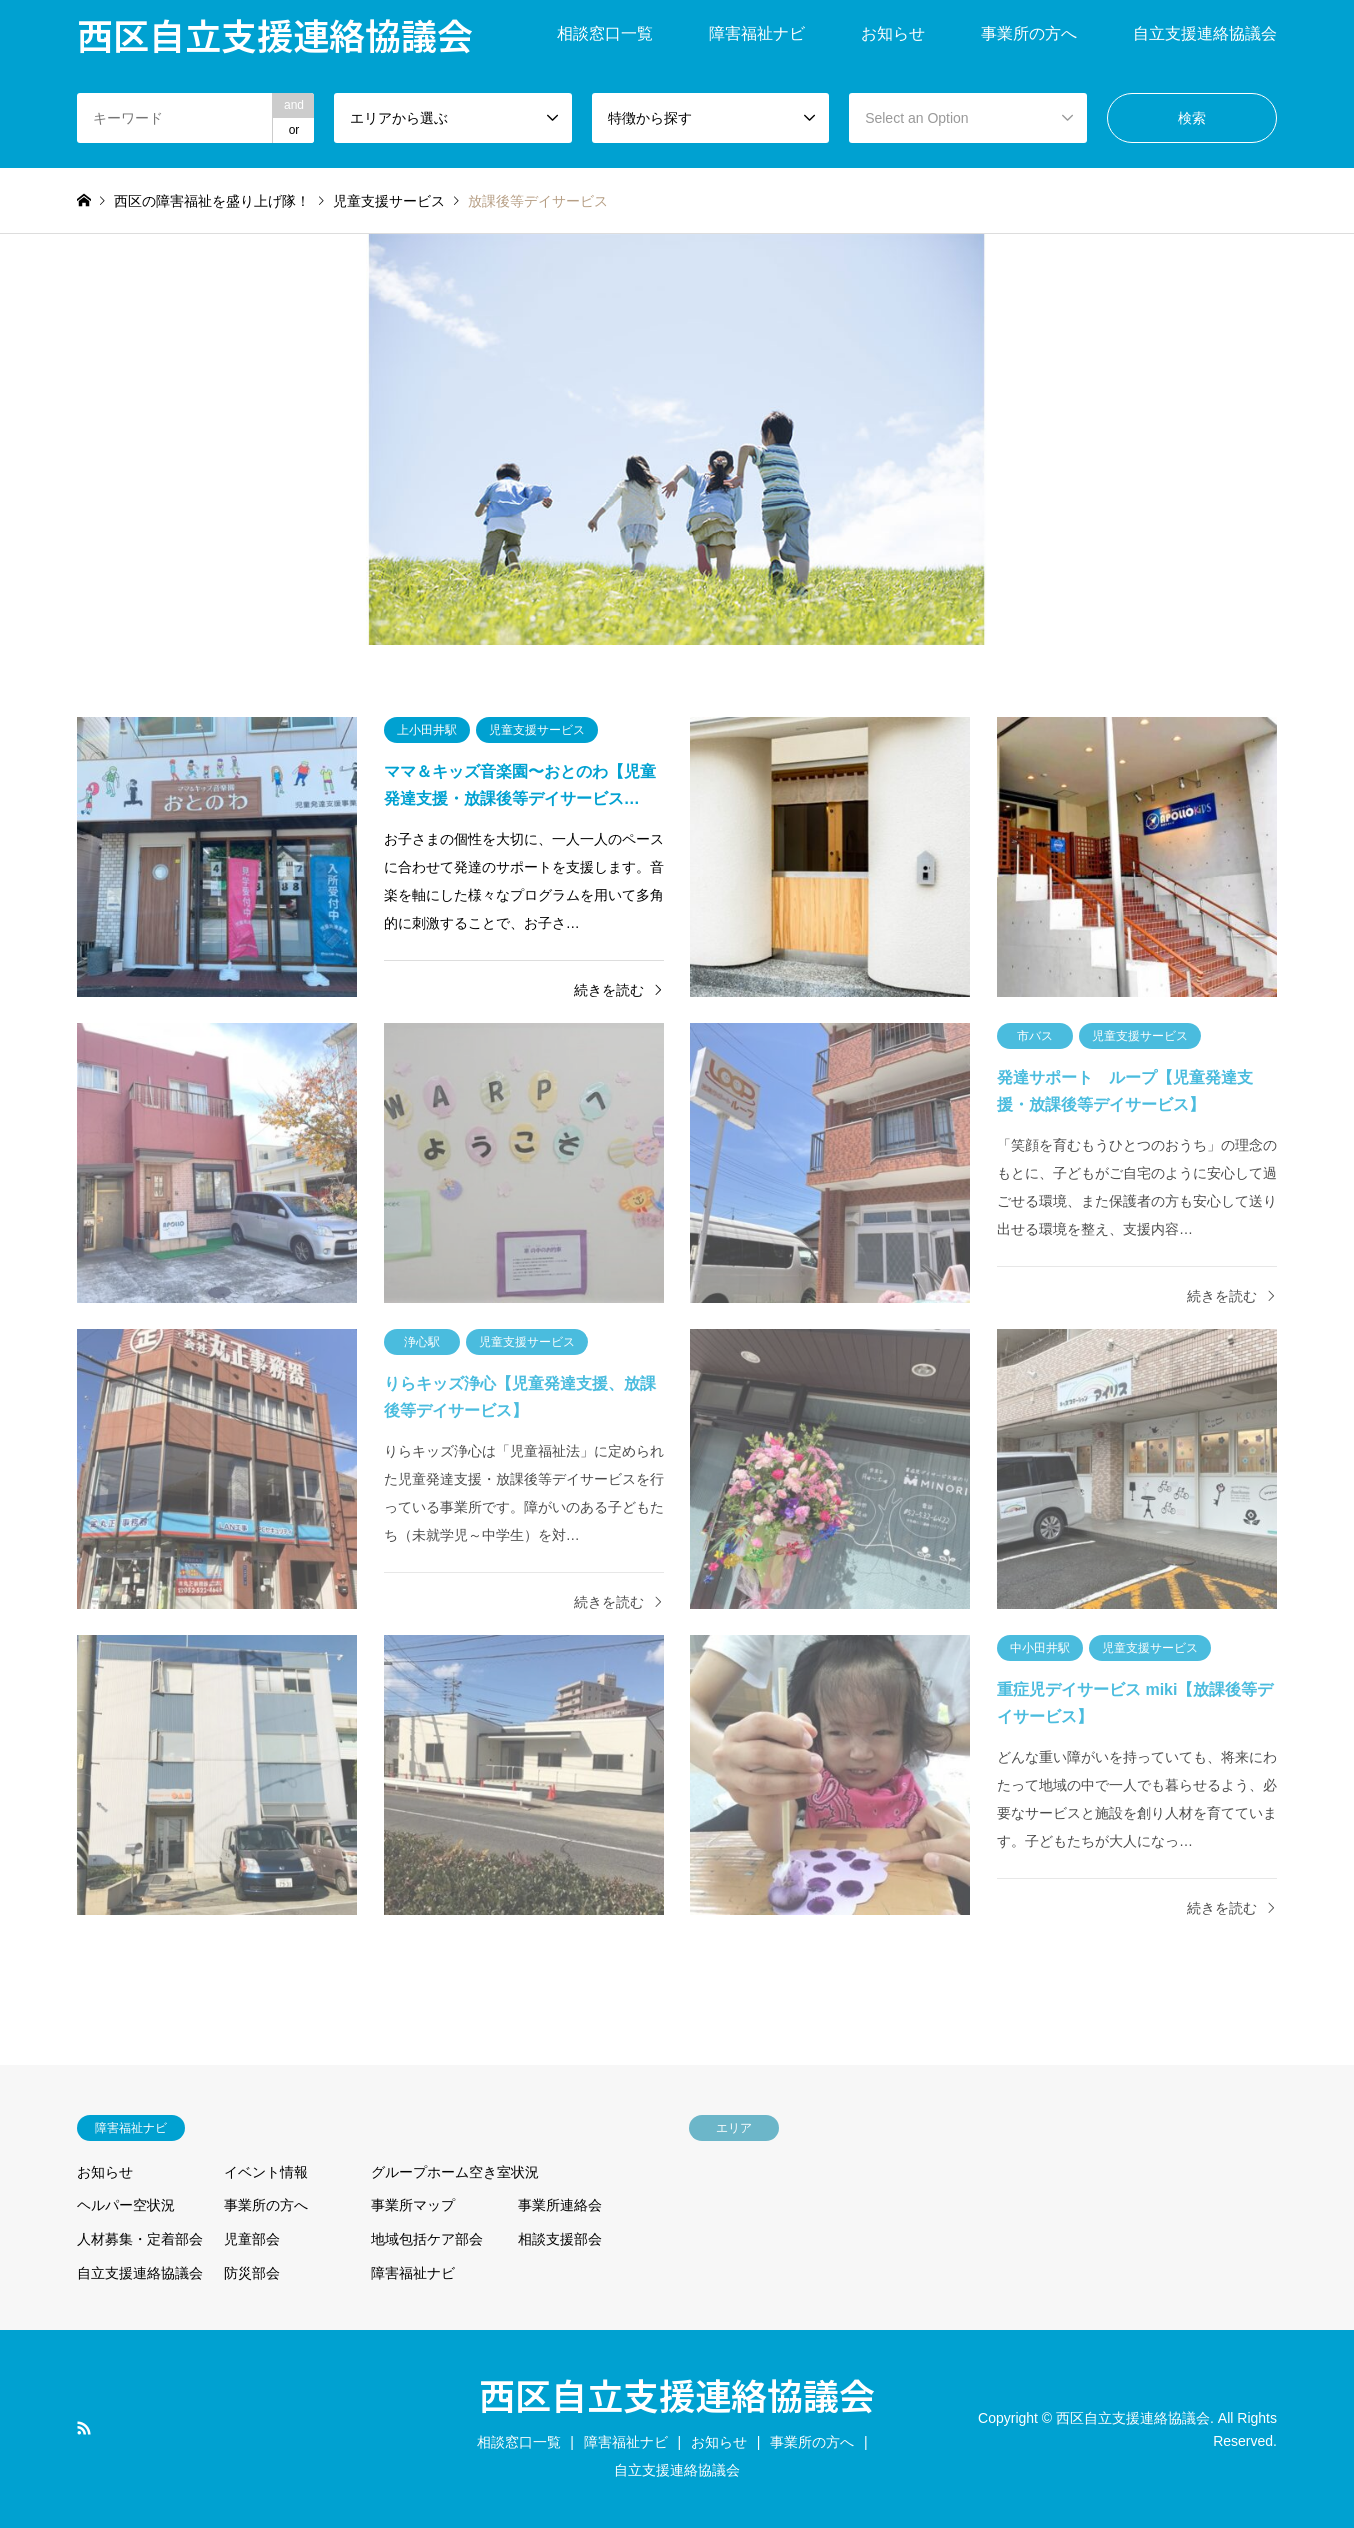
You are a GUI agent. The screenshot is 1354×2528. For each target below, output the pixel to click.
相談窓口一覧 (605, 33)
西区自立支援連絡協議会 (677, 2394)
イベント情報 (266, 2172)
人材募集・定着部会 (140, 2239)
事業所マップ (413, 2205)
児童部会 (252, 2239)
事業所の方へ (1029, 33)
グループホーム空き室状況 (455, 2172)
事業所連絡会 (560, 2205)
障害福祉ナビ (757, 33)
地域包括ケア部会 (427, 2239)
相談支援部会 (560, 2239)
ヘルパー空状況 (126, 2205)
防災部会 (252, 2273)
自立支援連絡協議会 (1205, 33)
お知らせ (893, 33)
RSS (84, 2428)
